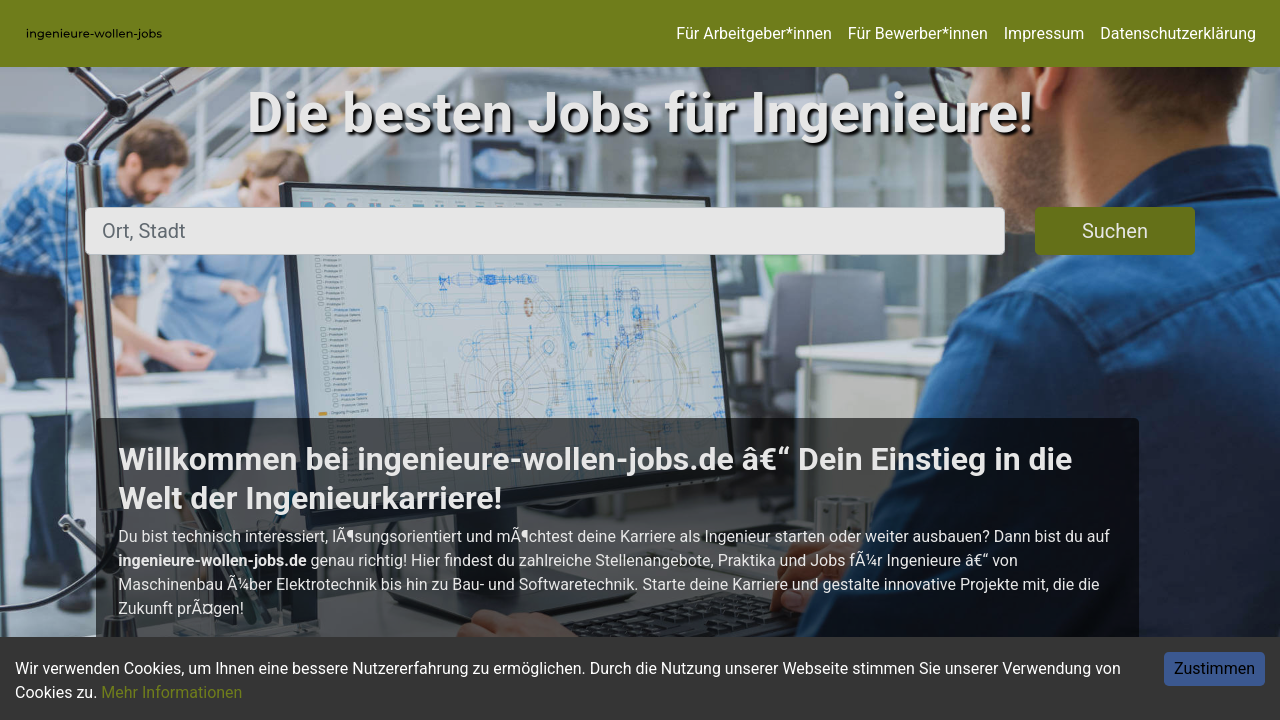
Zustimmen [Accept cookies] (1214, 668)
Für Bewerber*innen (918, 33)
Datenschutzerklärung (1178, 33)
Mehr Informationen (171, 692)
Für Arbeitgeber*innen (753, 33)
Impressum (1044, 33)
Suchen (1115, 231)
